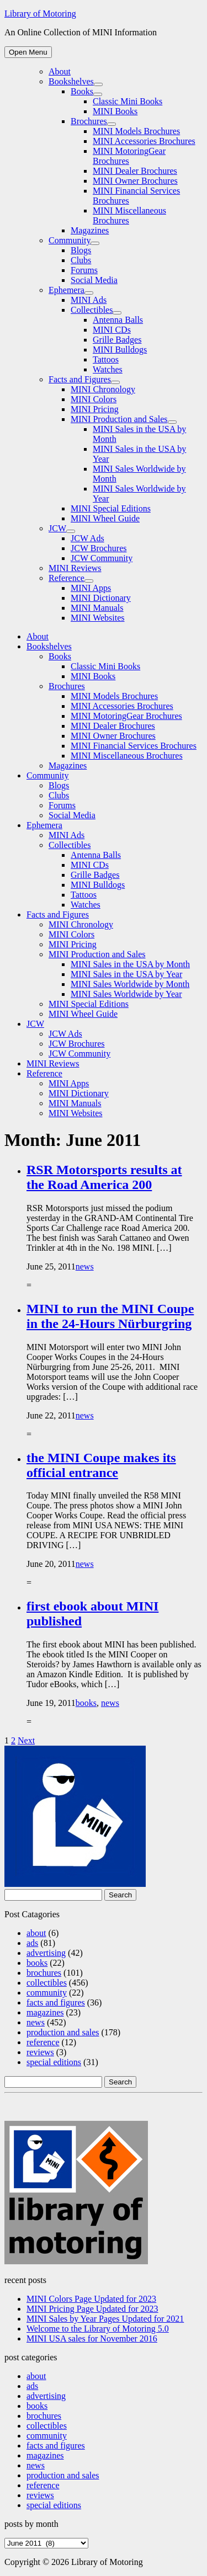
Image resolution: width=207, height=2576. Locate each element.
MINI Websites (98, 617)
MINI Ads (89, 300)
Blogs (81, 250)
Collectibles (92, 309)
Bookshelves (71, 81)
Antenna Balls (118, 319)
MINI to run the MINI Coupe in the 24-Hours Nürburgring (110, 1316)
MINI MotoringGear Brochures (126, 716)
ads (32, 1943)
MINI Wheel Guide (105, 518)
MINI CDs (112, 329)
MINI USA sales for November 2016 (91, 2338)
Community (70, 240)
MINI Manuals (97, 607)
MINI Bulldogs (120, 349)
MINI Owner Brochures (135, 180)
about (36, 1933)
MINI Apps (91, 588)
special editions (53, 2062)
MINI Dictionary (101, 597)
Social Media (94, 280)
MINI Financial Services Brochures (134, 745)
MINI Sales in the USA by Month (130, 964)
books (86, 1703)
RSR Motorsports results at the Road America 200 (104, 1177)
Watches (108, 369)
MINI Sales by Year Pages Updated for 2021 (105, 2318)
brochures (43, 1972)
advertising (46, 1953)
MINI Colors (93, 399)
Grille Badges (117, 339)
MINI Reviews (75, 568)
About (60, 71)
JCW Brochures (98, 548)
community (46, 1992)
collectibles (46, 1982)
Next (26, 1740)
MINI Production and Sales (119, 419)
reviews (40, 2052)
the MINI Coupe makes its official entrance (101, 1465)
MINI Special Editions (111, 508)
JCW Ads (87, 538)
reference (43, 2042)
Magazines (90, 230)
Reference (66, 578)
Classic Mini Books (127, 101)
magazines (45, 2012)
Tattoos (106, 359)
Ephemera (66, 290)
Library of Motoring (40, 13)
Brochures (89, 121)
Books (82, 91)
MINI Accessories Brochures (144, 141)
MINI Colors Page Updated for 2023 (91, 2298)
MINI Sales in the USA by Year (126, 974)
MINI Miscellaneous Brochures (127, 755)
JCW (57, 528)
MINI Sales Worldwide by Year (126, 994)
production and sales (62, 2032)
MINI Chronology (103, 389)
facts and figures (55, 2002)
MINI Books (115, 111)
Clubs (81, 260)
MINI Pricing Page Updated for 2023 (92, 2308)
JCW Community (101, 558)
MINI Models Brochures (136, 131)
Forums (84, 270)
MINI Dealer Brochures (135, 170)
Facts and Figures (80, 379)
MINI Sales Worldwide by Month (130, 984)
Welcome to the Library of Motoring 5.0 (97, 2328)
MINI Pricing (95, 409)
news (85, 1266)
